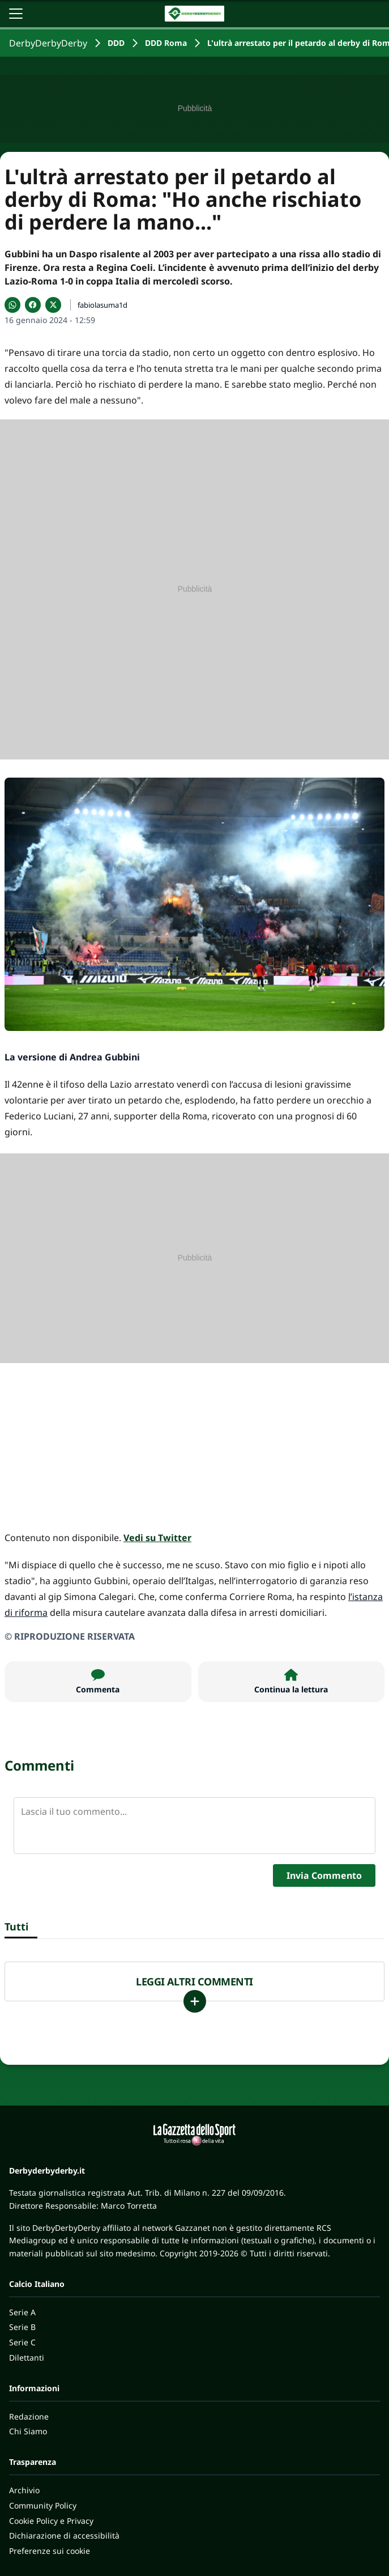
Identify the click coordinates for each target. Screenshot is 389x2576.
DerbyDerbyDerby (48, 43)
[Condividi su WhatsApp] (12, 305)
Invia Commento (324, 1875)
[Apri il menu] (16, 13)
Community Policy (42, 2505)
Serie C (22, 2342)
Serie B (22, 2327)
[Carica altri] (194, 2001)
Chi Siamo (28, 2431)
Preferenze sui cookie (49, 2550)
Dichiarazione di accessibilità (64, 2535)
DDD (116, 42)
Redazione (29, 2416)
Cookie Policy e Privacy (51, 2520)
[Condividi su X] (53, 305)
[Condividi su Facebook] (33, 305)
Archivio (24, 2490)
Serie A (22, 2312)
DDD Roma (166, 42)
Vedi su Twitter (157, 1537)
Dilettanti (26, 2357)
